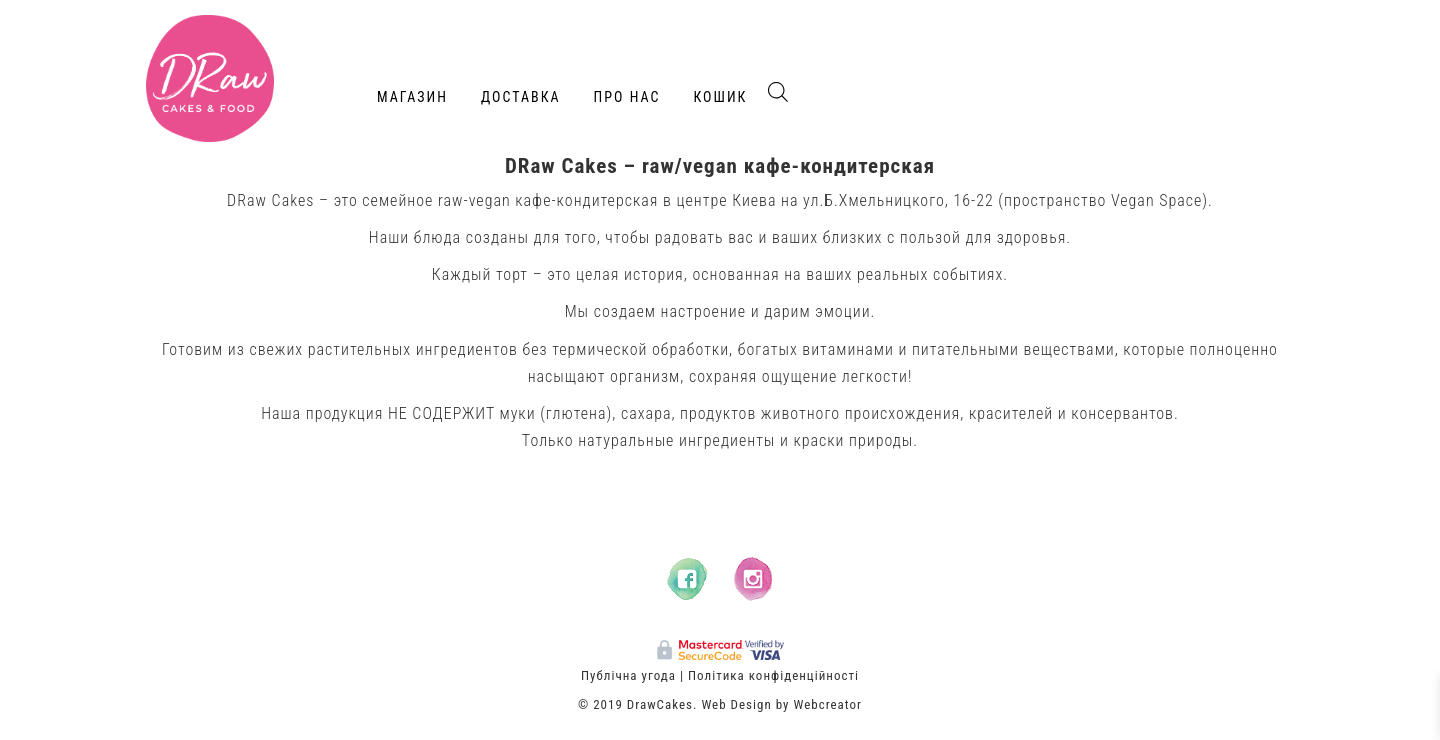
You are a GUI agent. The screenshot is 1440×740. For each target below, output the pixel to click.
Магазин (412, 97)
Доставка (521, 97)
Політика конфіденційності (773, 675)
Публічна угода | (632, 675)
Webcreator (827, 704)
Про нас (627, 97)
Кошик (720, 97)
